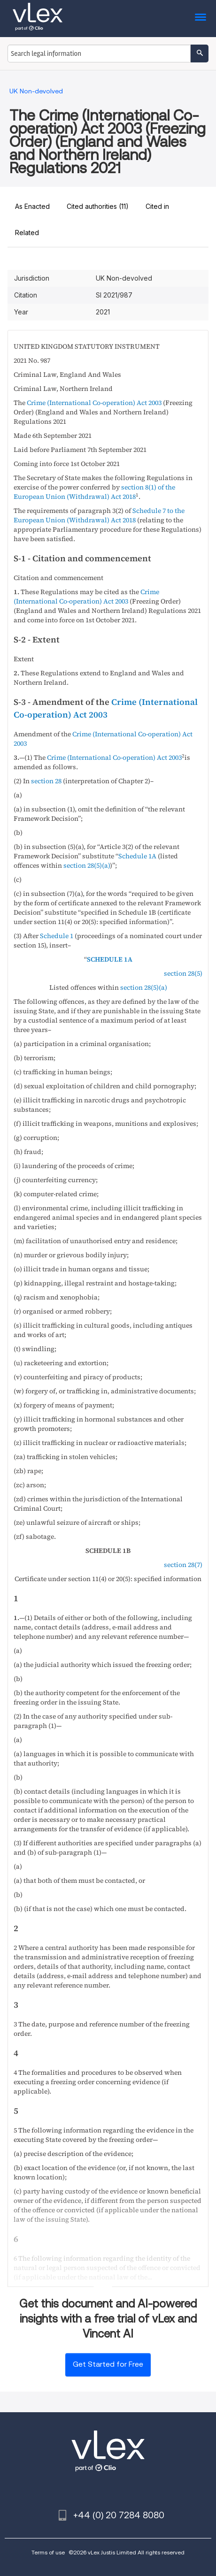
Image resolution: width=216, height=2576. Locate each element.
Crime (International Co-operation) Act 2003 (94, 402)
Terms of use (48, 2552)
